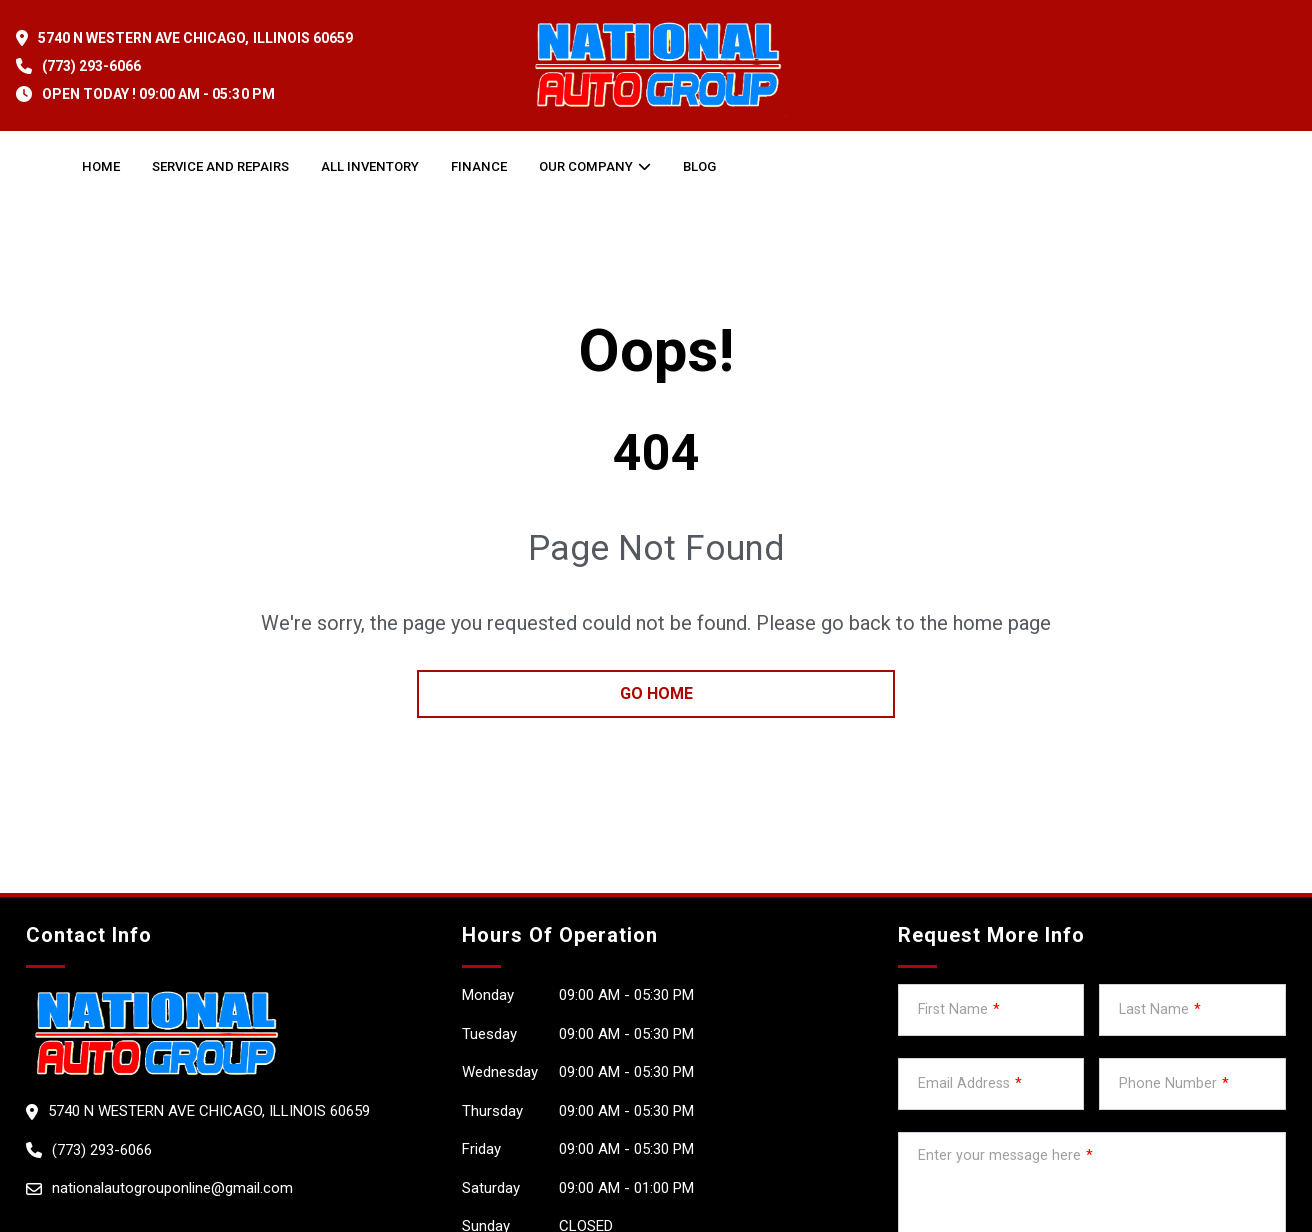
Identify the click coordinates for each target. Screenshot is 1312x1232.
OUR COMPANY (586, 166)
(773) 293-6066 (91, 66)
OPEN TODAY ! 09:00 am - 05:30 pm (158, 94)
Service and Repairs (220, 166)
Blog (699, 166)
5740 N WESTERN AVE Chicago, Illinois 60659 (195, 38)
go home (656, 693)
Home (101, 166)
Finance (479, 166)
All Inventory (370, 166)
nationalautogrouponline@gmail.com (172, 1188)
